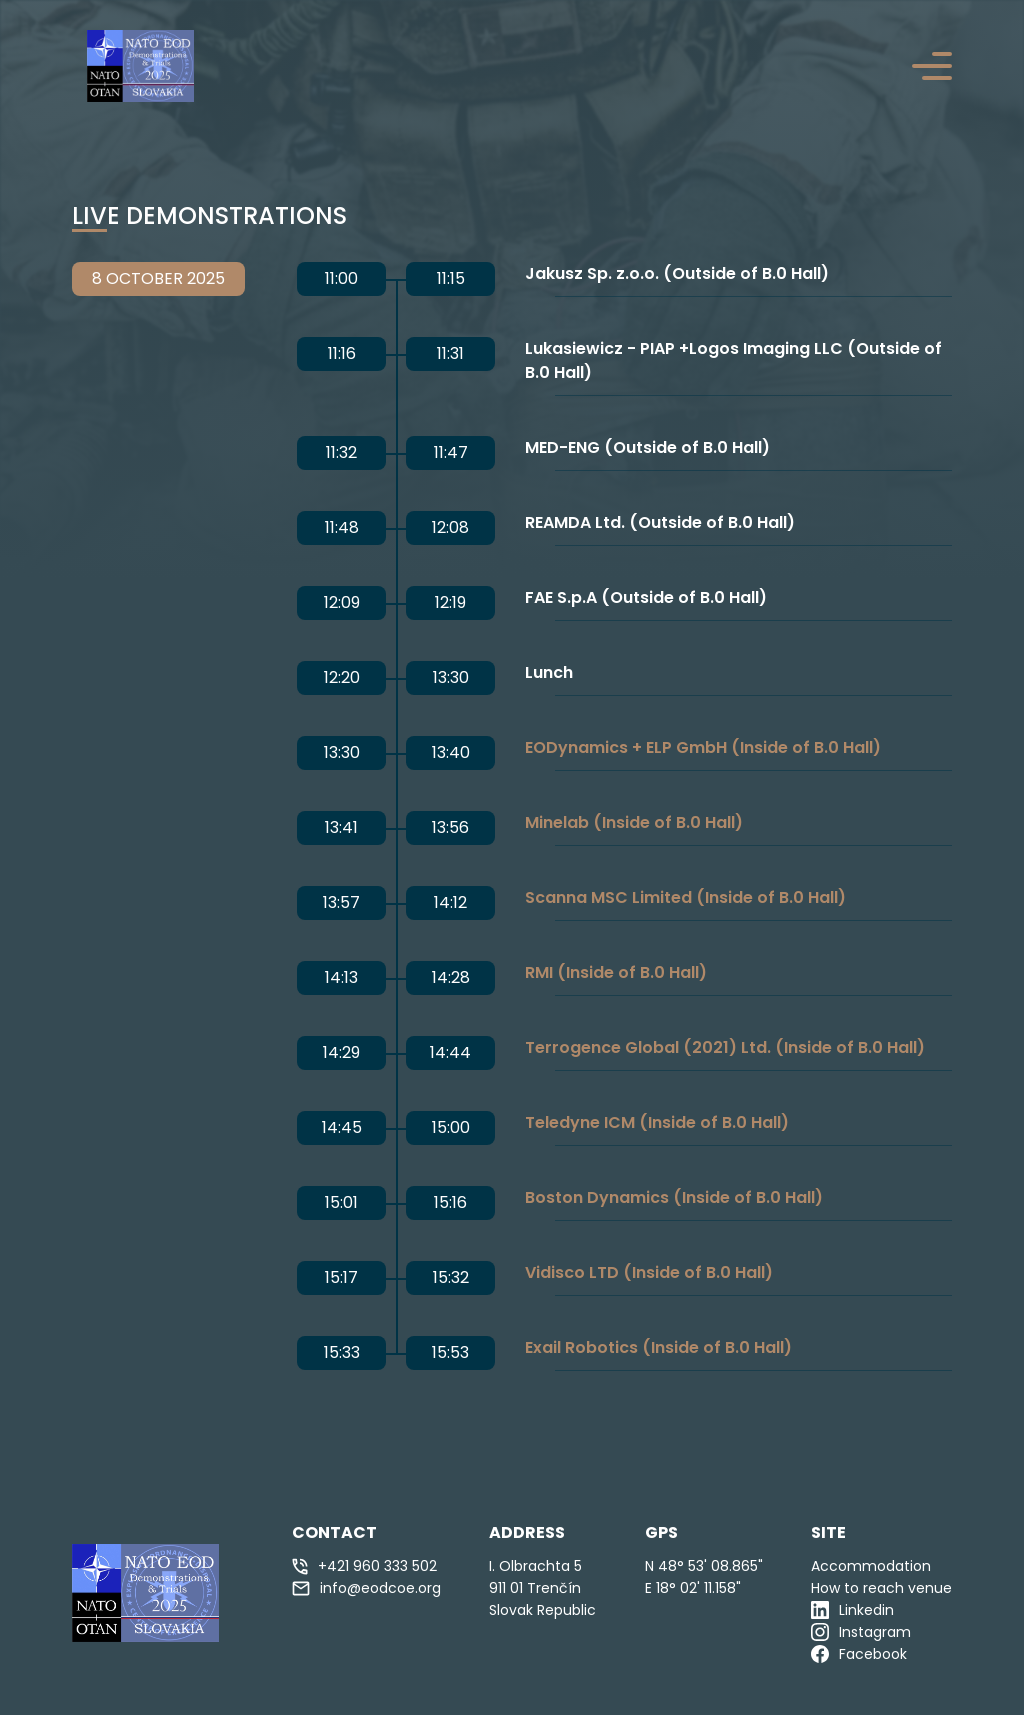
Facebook (859, 1654)
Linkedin (852, 1610)
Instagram (861, 1632)
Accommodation (871, 1566)
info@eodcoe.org (366, 1588)
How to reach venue (881, 1588)
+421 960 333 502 (364, 1566)
